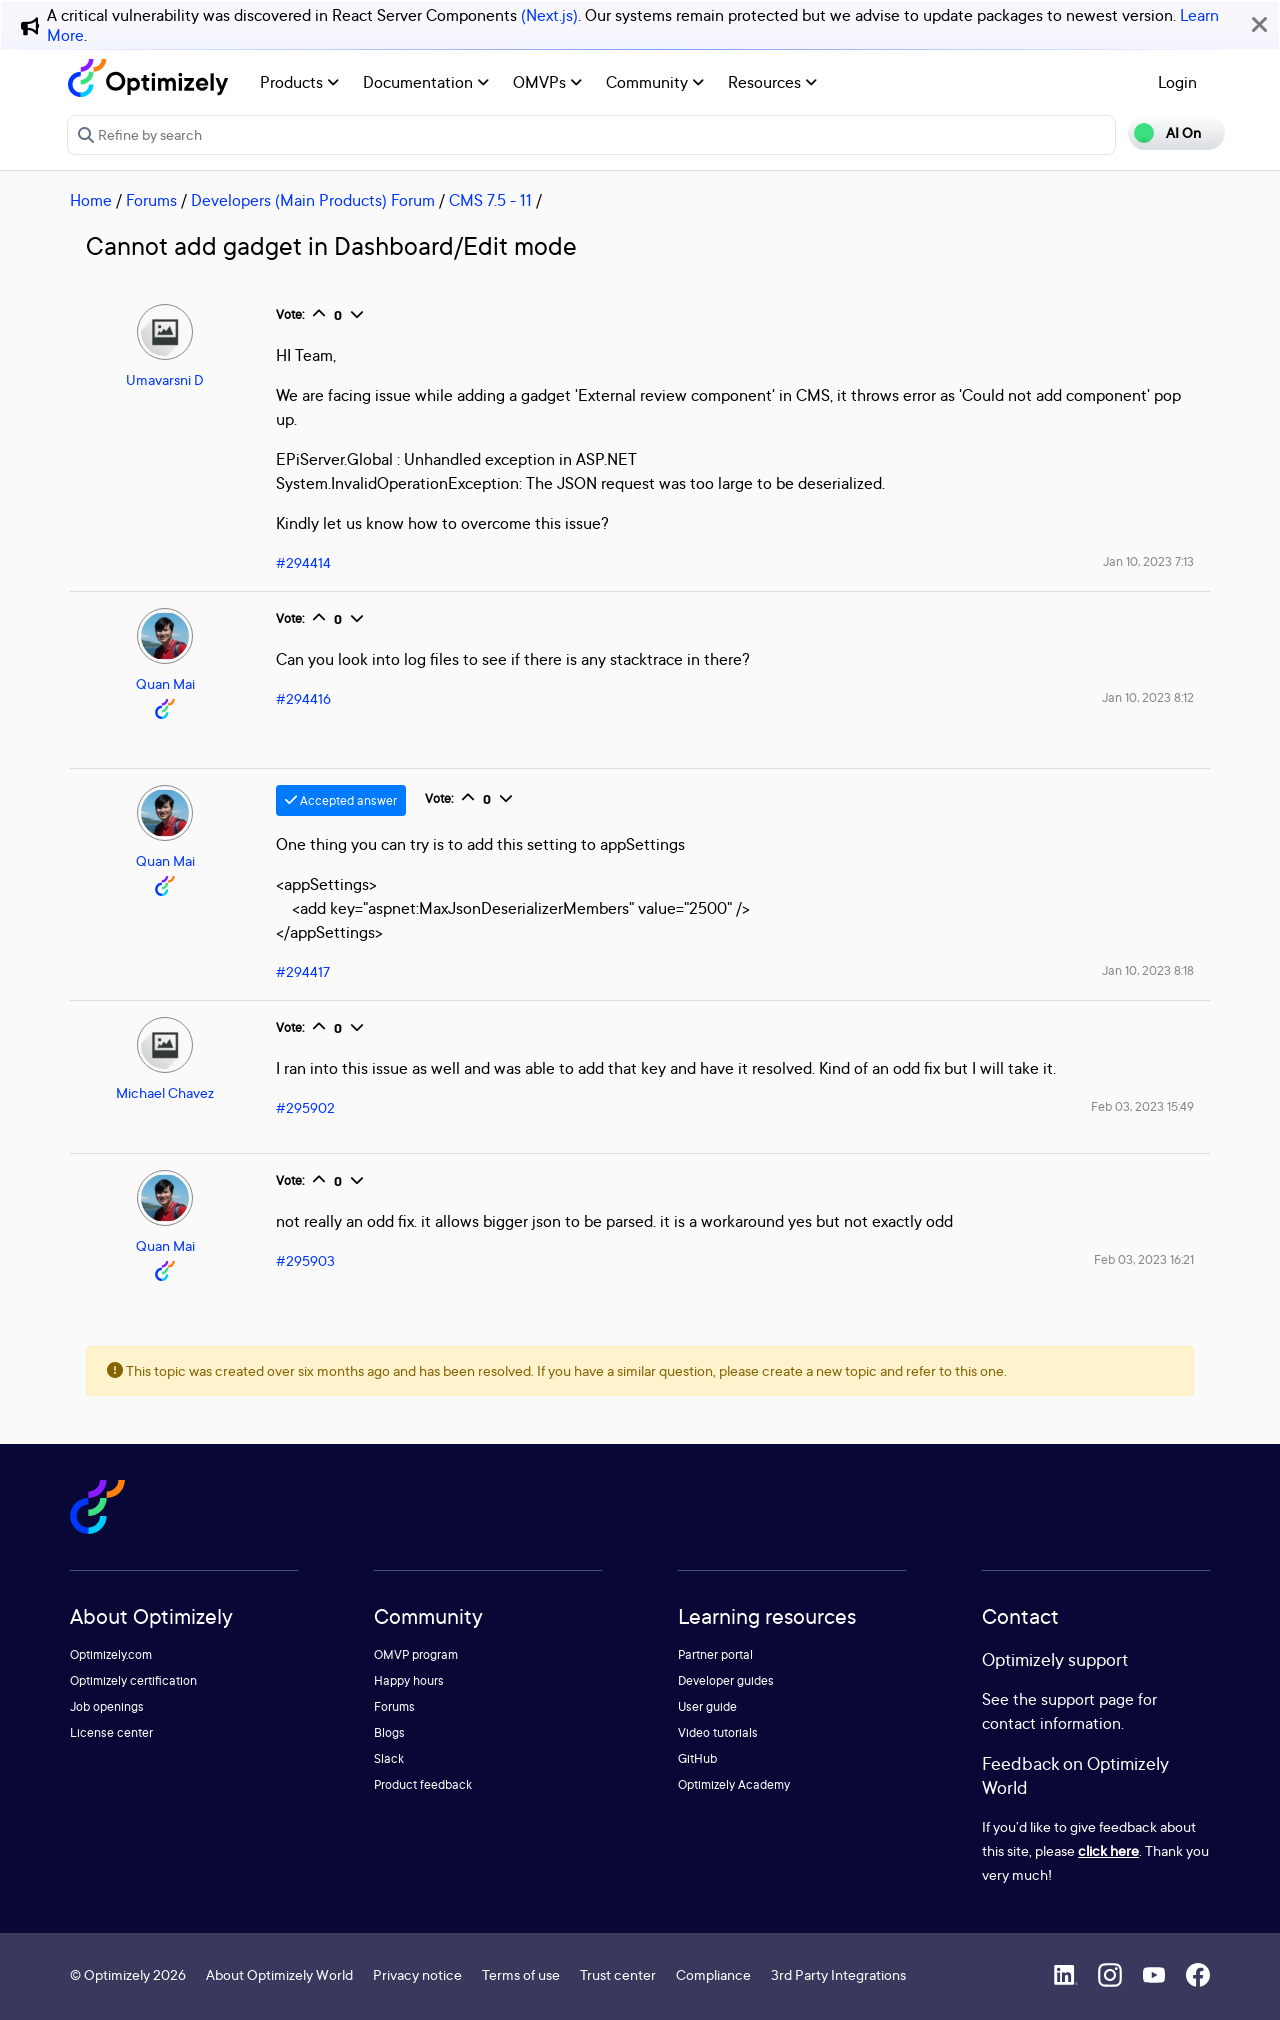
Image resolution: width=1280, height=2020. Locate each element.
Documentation (426, 82)
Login (1177, 82)
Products (299, 82)
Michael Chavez (165, 1092)
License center (111, 1732)
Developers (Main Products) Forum (313, 200)
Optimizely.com (111, 1654)
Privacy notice (417, 1974)
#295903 (305, 1260)
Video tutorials (718, 1732)
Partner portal (715, 1654)
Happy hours (409, 1680)
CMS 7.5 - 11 (490, 200)
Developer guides (726, 1680)
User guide (707, 1706)
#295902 (305, 1107)
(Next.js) (549, 15)
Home (91, 200)
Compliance (713, 1974)
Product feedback (423, 1784)
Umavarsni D (165, 379)
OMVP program (416, 1654)
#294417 (303, 971)
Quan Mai (165, 683)
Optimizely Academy (734, 1784)
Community (655, 82)
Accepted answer (341, 800)
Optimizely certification (133, 1680)
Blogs (389, 1732)
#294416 (303, 698)
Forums (151, 200)
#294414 (303, 562)
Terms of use (521, 1974)
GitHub (697, 1758)
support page (1087, 1699)
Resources (772, 82)
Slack (389, 1758)
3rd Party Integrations (838, 1974)
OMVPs (547, 82)
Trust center (618, 1974)
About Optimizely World (279, 1974)
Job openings (107, 1706)
